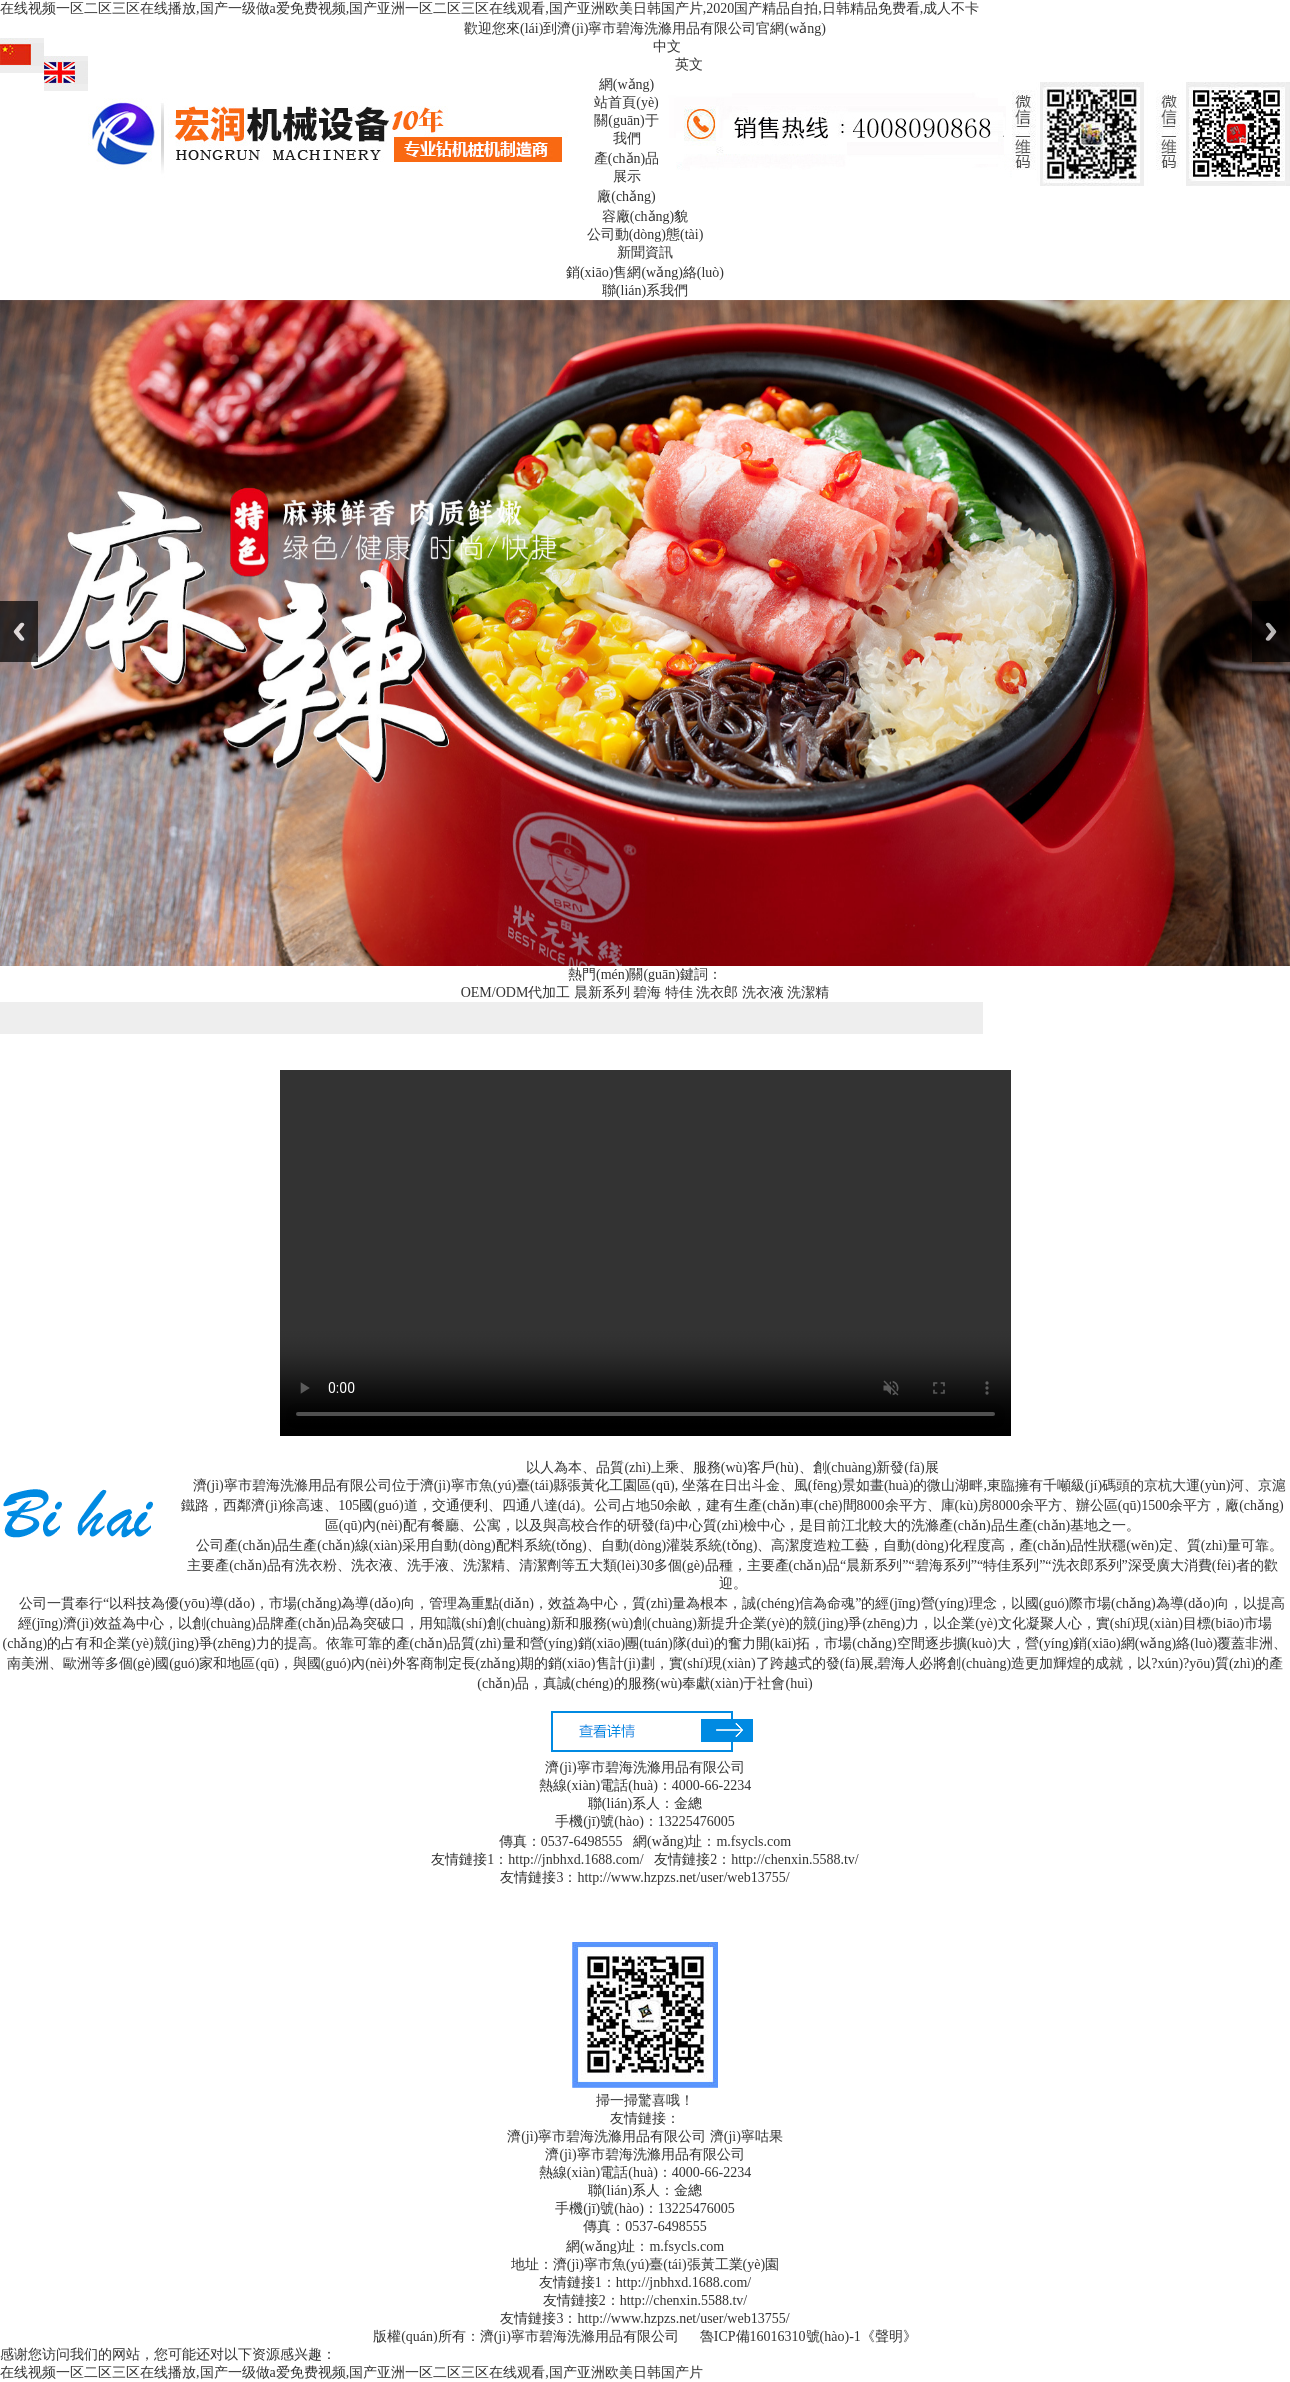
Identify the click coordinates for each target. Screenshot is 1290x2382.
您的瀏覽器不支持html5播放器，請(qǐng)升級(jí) (645, 1253)
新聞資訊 (645, 252)
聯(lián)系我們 (645, 290)
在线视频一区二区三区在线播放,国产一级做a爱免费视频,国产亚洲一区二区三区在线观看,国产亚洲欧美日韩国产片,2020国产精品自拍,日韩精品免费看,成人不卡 (489, 8)
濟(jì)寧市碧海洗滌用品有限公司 (606, 2136)
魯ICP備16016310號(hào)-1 (780, 2336)
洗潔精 (808, 992)
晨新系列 (602, 992)
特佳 (679, 992)
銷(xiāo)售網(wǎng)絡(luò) (645, 272)
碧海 (647, 992)
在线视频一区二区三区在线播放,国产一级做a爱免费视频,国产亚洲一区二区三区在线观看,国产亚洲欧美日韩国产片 (351, 2372)
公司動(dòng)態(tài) (645, 234)
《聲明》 (889, 2336)
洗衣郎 (717, 992)
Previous (19, 631)
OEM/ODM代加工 (516, 992)
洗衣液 (763, 992)
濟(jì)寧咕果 (746, 2136)
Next (1271, 631)
